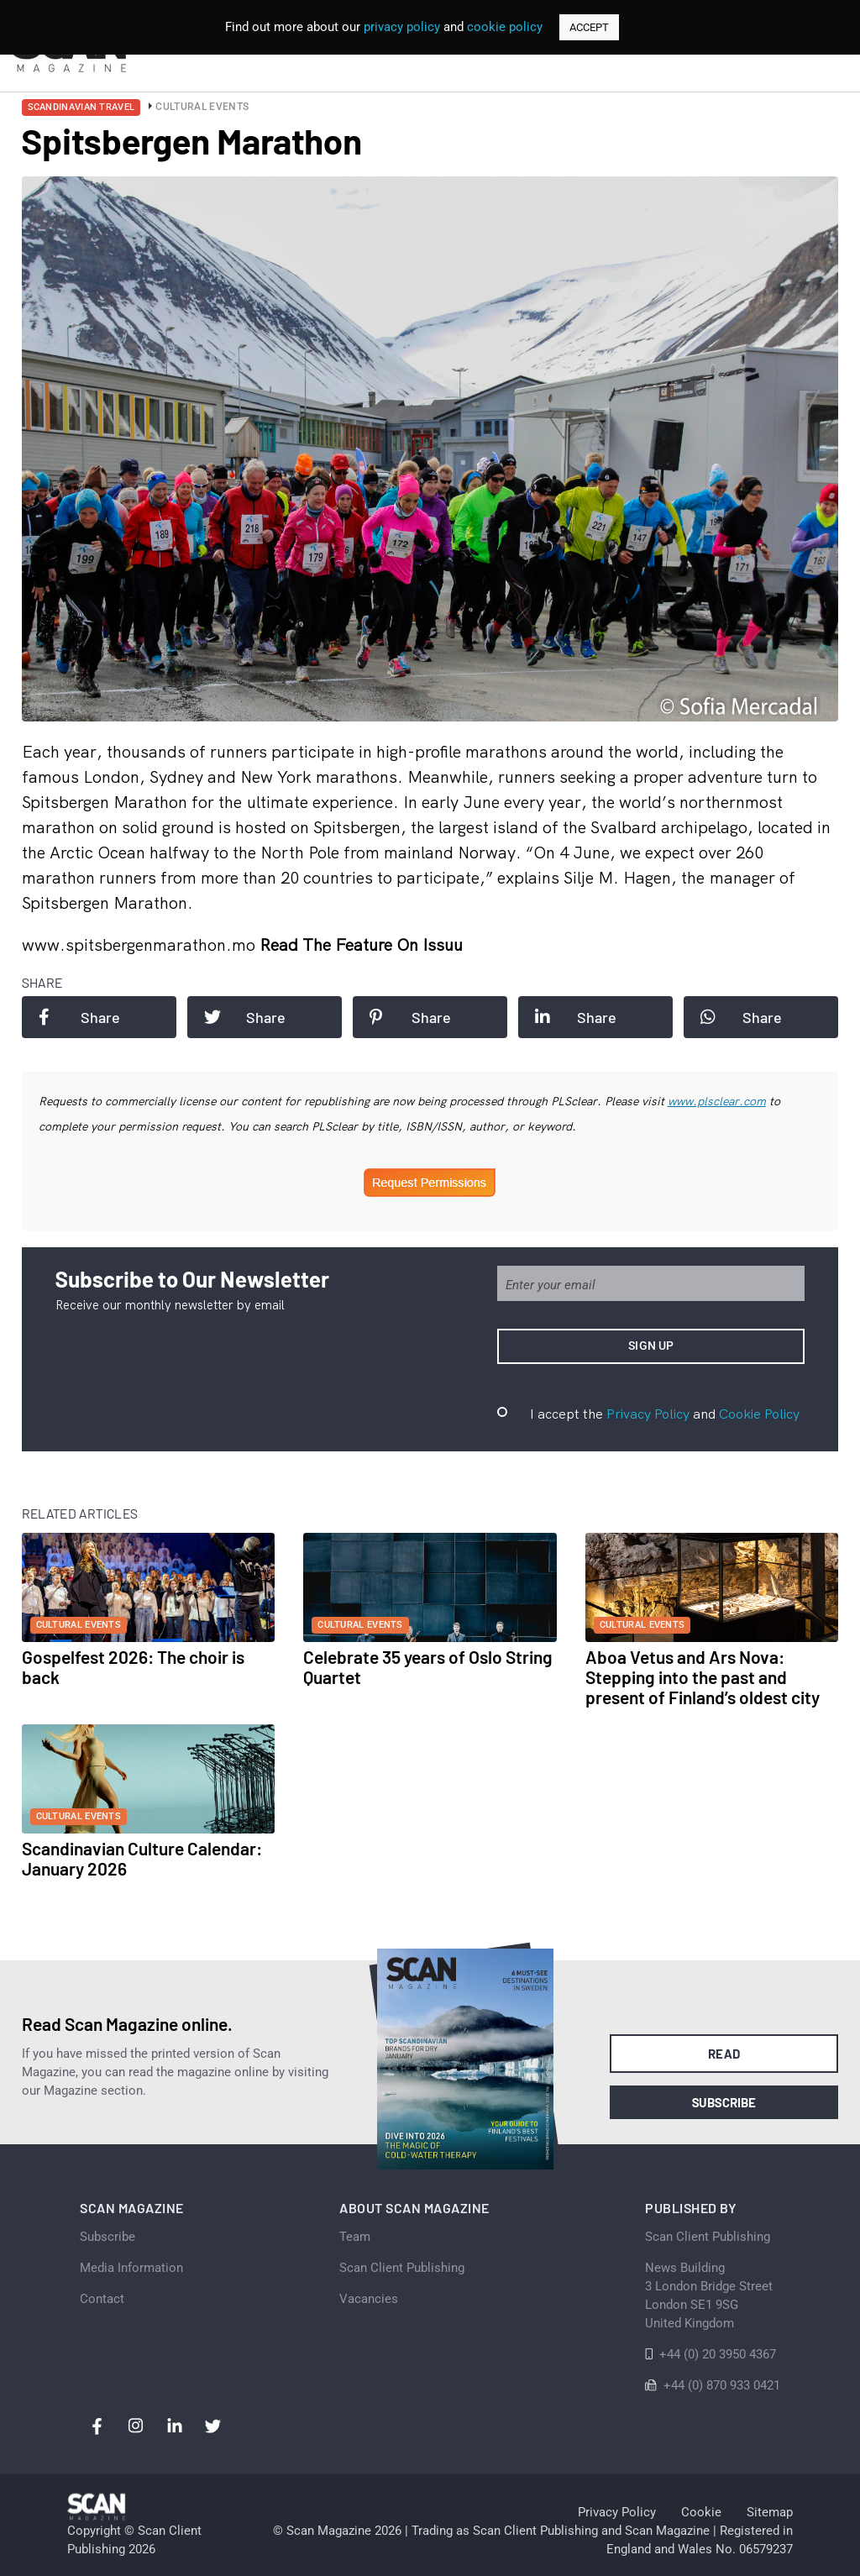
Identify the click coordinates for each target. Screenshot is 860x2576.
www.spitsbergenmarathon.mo (141, 944)
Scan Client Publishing (401, 2267)
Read (724, 2053)
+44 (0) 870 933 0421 (721, 2385)
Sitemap (770, 2512)
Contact (102, 2298)
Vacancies (368, 2298)
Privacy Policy (648, 1413)
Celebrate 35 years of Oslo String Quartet (428, 1666)
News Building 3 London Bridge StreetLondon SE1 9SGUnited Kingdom (709, 2295)
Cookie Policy (759, 1413)
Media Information (131, 2267)
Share (79, 1017)
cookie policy (505, 26)
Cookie (701, 2512)
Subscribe (724, 2102)
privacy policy (402, 26)
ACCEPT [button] (589, 27)
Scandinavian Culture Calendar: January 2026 (142, 1858)
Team (354, 2236)
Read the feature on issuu (361, 944)
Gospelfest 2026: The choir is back (133, 1666)
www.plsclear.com (717, 1101)
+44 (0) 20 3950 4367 (717, 2354)
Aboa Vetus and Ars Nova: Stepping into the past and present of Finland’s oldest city (702, 1677)
